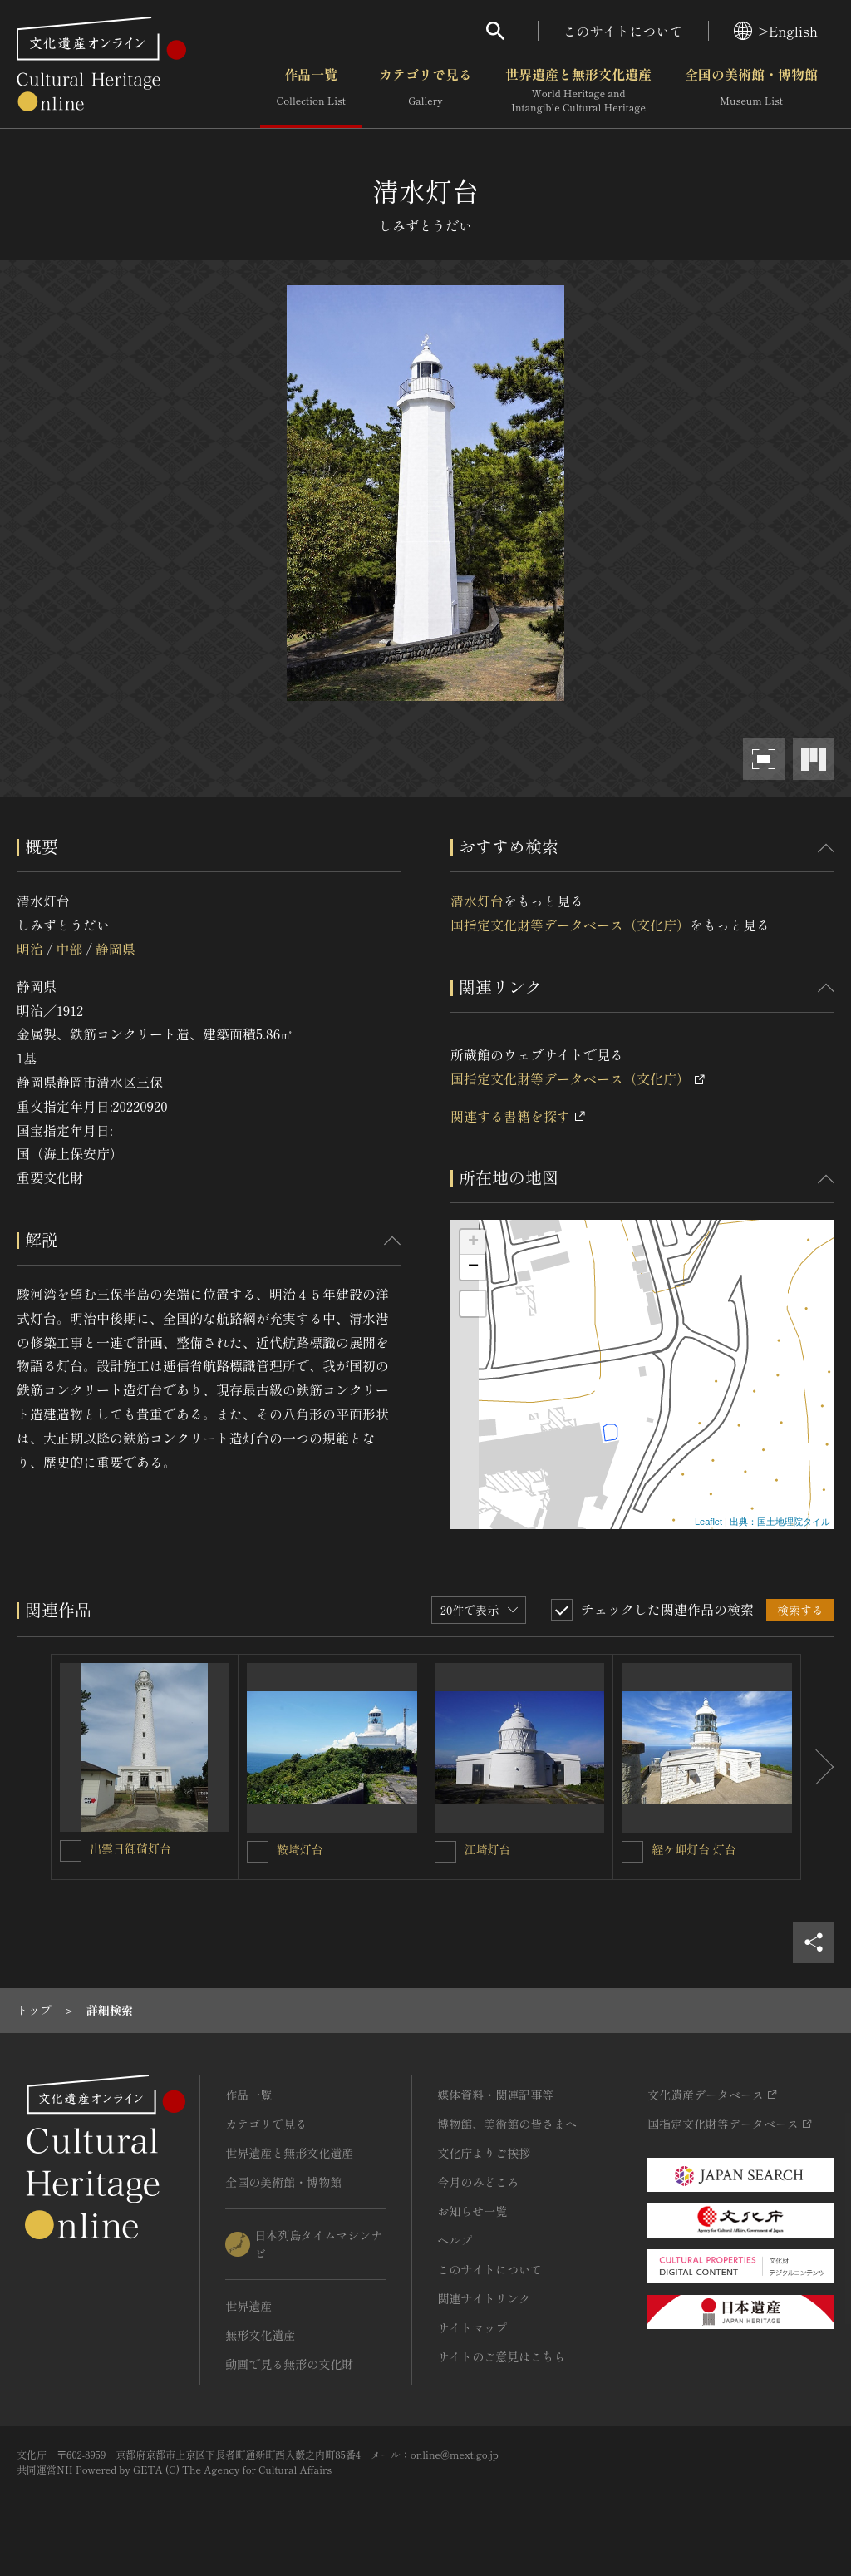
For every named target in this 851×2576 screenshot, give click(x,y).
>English (776, 31)
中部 (69, 949)
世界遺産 (248, 2305)
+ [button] (473, 1242)
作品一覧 (311, 90)
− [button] (473, 1267)
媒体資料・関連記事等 (495, 2094)
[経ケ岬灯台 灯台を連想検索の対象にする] (632, 1852)
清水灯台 (477, 900)
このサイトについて (623, 31)
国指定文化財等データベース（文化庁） (570, 925)
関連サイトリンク (483, 2298)
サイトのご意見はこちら (501, 2356)
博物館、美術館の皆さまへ (507, 2123)
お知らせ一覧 (472, 2211)
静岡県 (115, 949)
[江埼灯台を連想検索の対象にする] (445, 1852)
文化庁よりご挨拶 (483, 2152)
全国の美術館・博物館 (751, 90)
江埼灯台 (488, 1849)
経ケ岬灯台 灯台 (694, 1849)
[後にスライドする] (817, 1767)
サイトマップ (472, 2327)
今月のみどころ (478, 2182)
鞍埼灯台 (300, 1849)
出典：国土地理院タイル (780, 1522)
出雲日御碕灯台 (130, 1848)
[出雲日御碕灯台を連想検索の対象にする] (70, 1851)
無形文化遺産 (260, 2335)
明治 (30, 949)
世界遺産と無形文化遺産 (578, 90)
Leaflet (708, 1522)
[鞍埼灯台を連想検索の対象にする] (257, 1852)
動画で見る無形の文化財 (289, 2364)
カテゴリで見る (425, 90)
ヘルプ (454, 2240)
